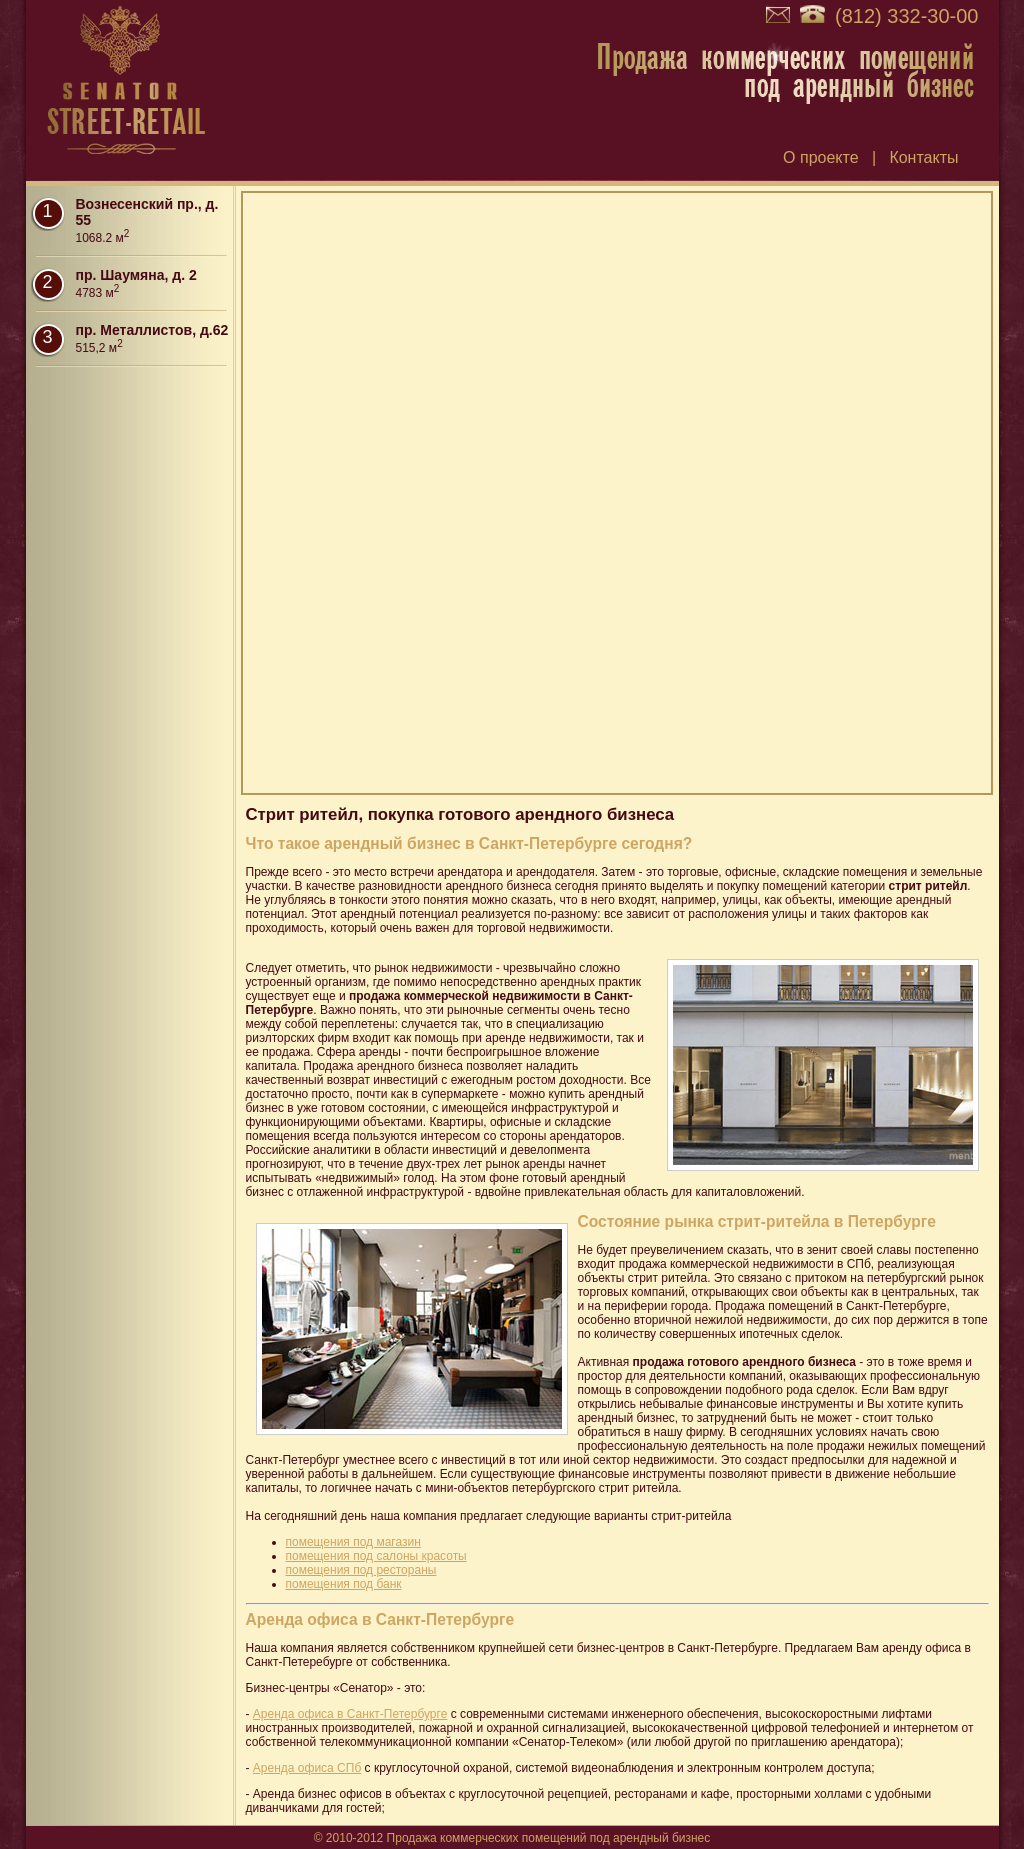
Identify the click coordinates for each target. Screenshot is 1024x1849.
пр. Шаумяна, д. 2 (136, 275)
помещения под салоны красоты (376, 1556)
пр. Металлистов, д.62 (152, 330)
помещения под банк (344, 1584)
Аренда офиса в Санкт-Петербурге (350, 1714)
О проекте (820, 157)
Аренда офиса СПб (307, 1768)
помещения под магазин (353, 1542)
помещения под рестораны (361, 1570)
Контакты (923, 157)
